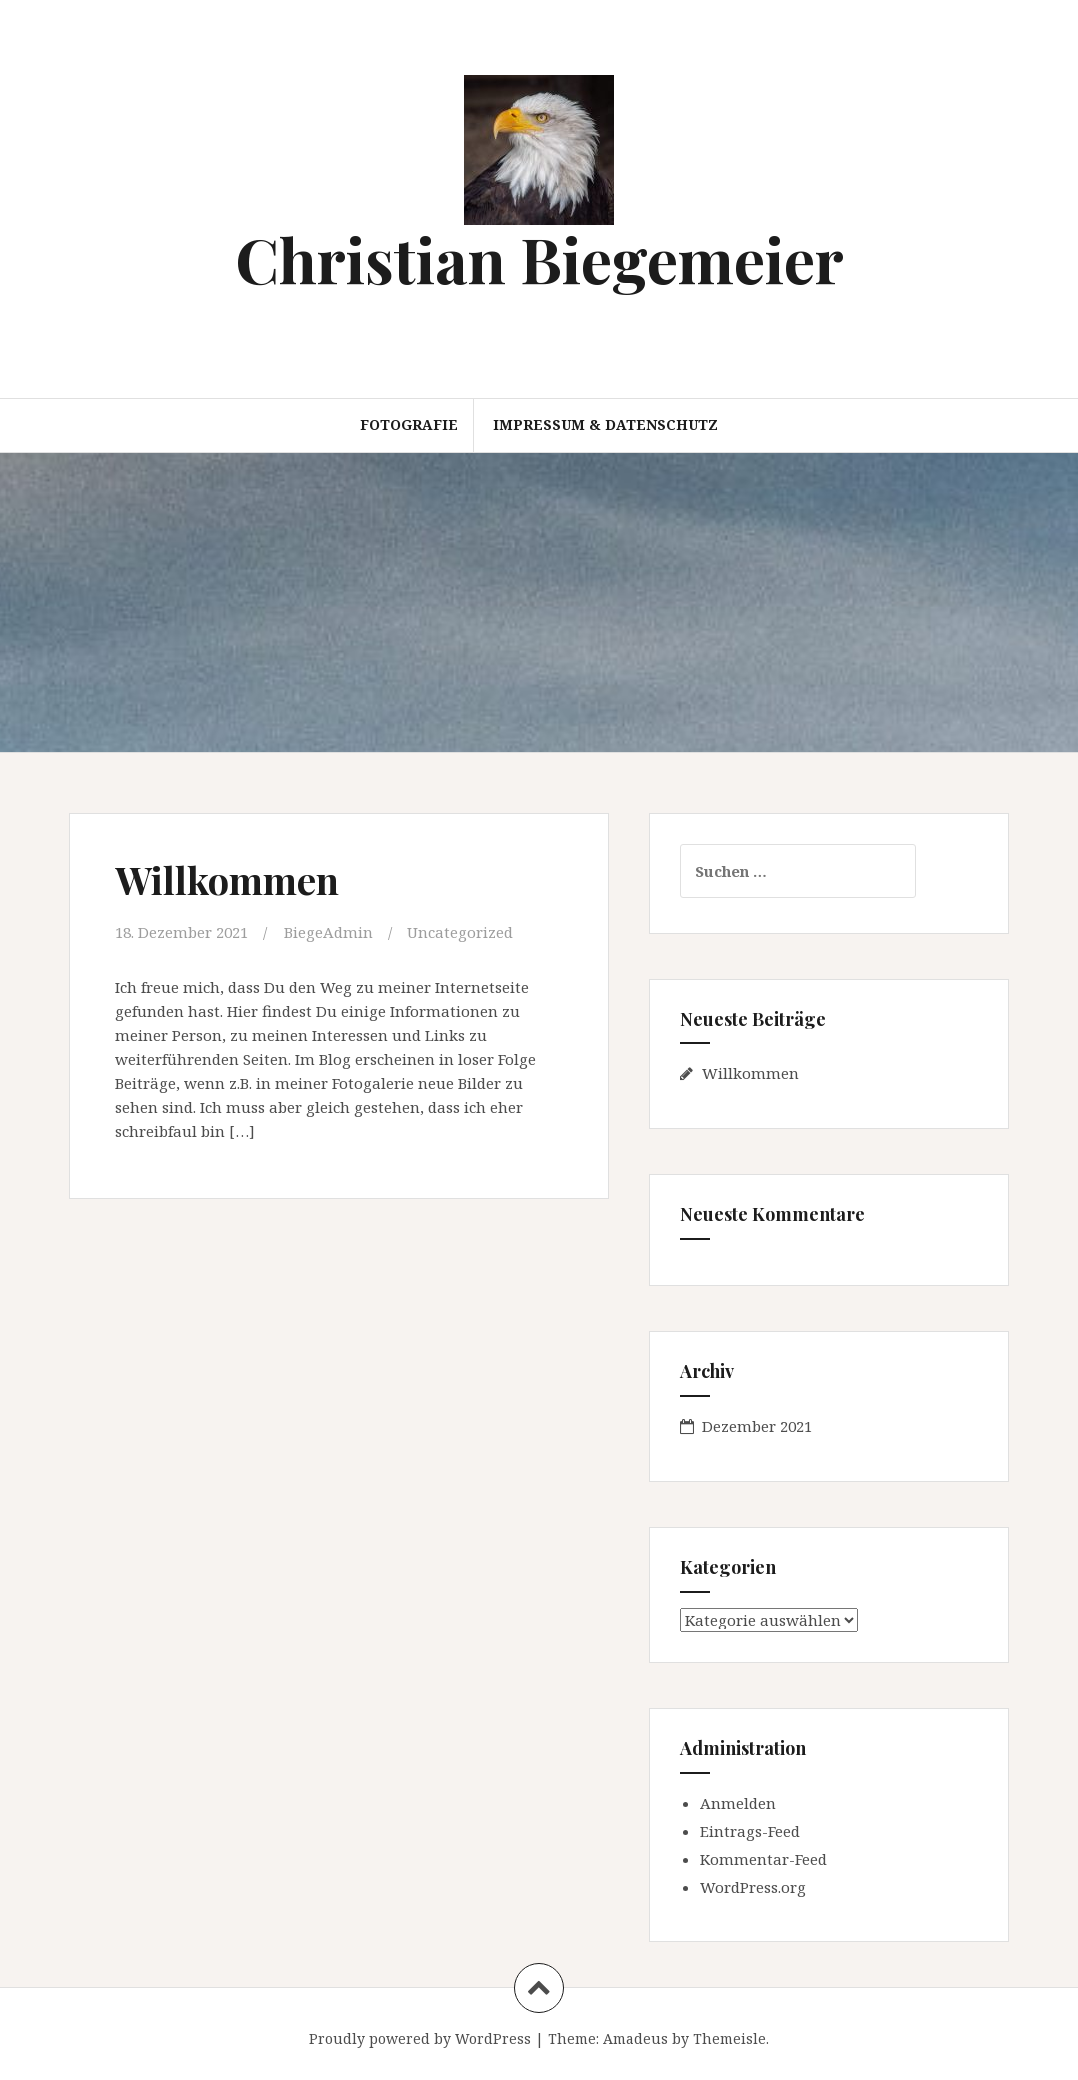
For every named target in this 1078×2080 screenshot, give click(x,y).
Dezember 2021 (757, 1426)
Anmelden (738, 1803)
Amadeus (635, 2038)
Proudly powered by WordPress (420, 2038)
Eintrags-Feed (750, 1831)
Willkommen (227, 879)
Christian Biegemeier (539, 258)
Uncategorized (460, 932)
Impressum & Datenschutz (605, 424)
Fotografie (409, 424)
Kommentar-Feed (763, 1859)
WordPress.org (753, 1887)
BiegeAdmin (328, 932)
